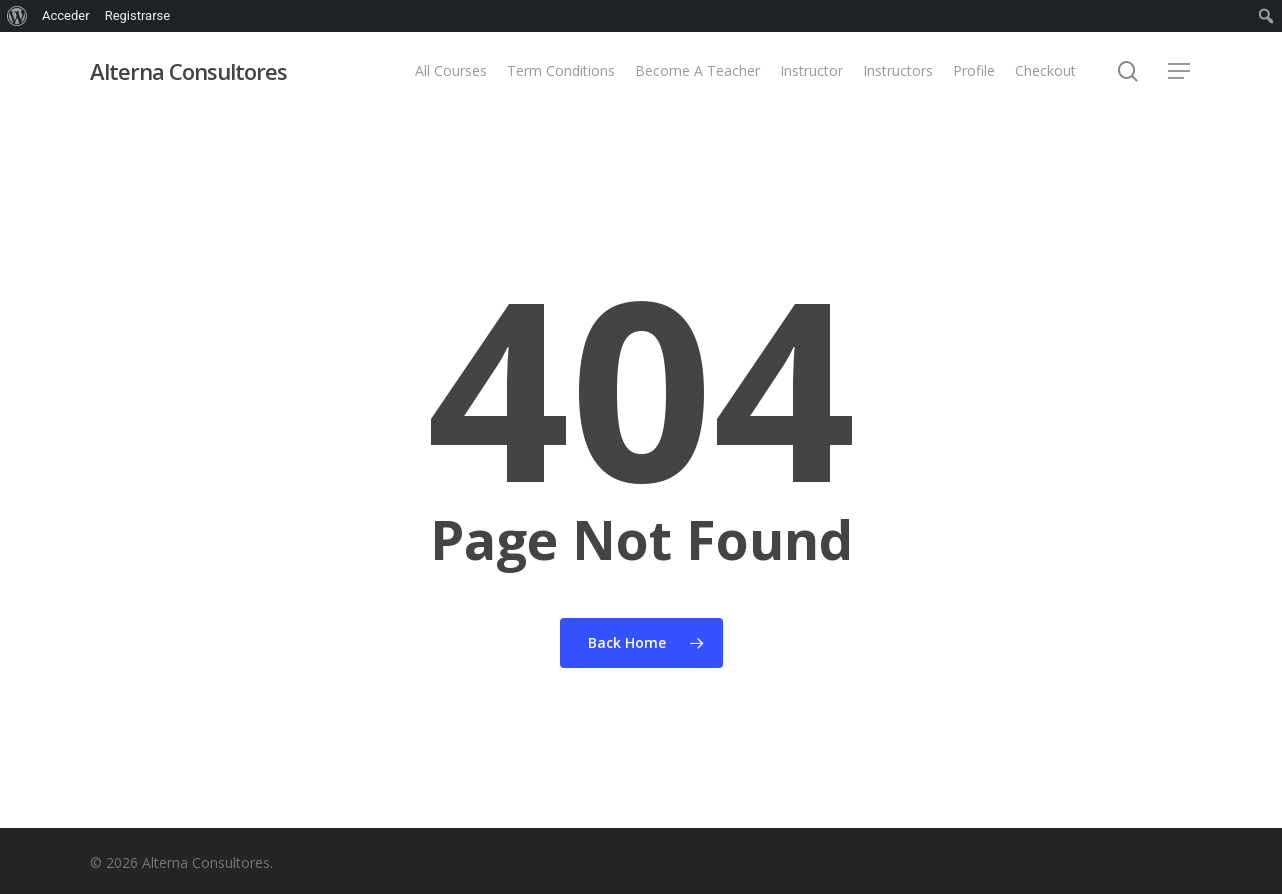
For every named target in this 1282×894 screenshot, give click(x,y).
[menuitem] (17, 16)
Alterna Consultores (188, 71)
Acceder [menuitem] (66, 15)
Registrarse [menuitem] (138, 15)
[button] (1180, 71)
